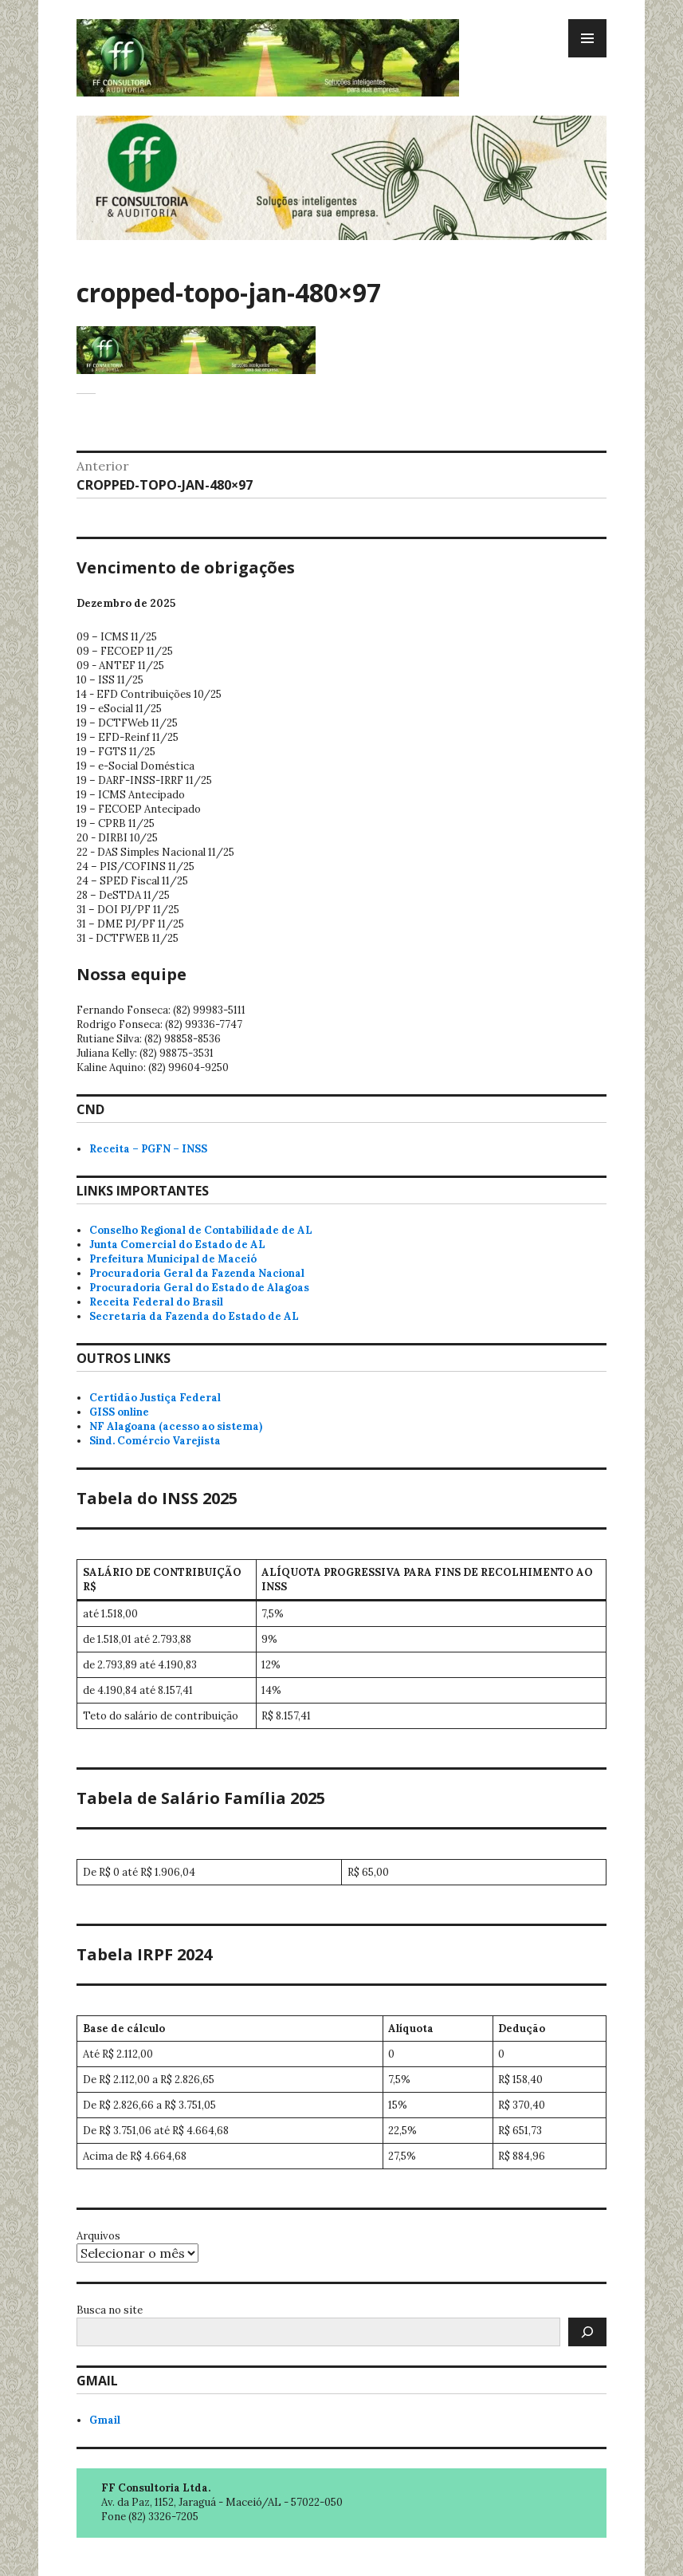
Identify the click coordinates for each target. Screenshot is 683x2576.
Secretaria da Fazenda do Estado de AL (194, 1316)
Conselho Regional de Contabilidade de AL (200, 1230)
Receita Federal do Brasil (156, 1302)
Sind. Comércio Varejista (155, 1441)
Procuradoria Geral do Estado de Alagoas (199, 1287)
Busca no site (110, 2310)
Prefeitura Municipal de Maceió (173, 1259)
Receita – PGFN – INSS (148, 1149)
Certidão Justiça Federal (155, 1397)
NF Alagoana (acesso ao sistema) (175, 1426)
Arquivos (98, 2236)
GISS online (119, 1412)
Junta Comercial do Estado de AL (177, 1244)
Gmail (104, 2420)
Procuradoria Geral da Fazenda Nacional (196, 1273)
